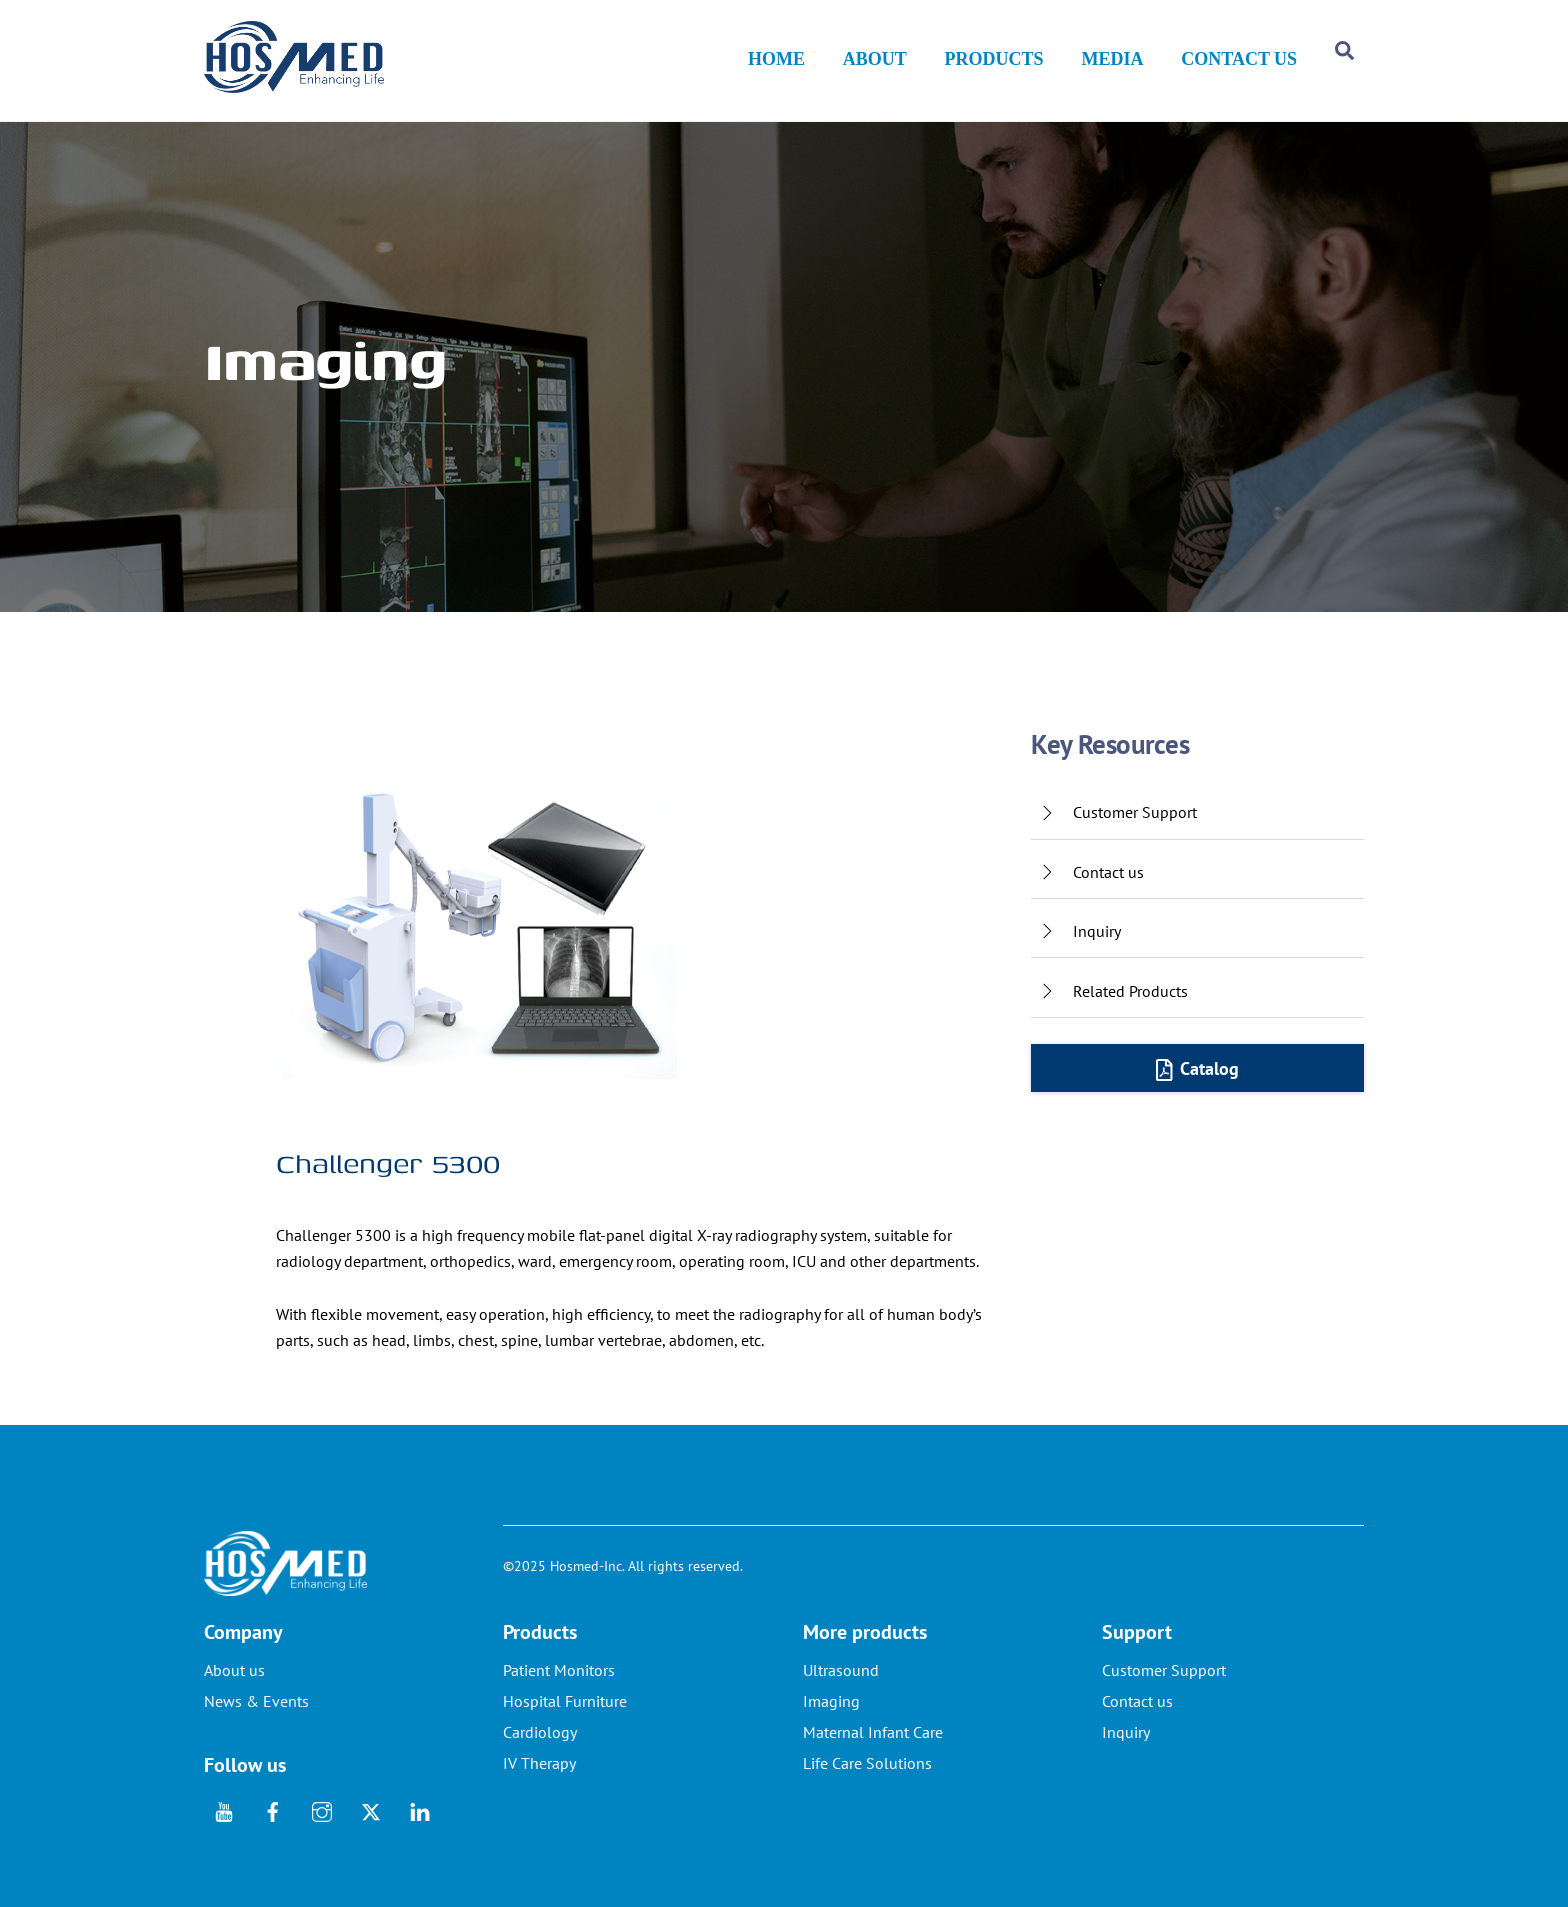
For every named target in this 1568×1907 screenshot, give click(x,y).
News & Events (256, 1702)
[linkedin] (420, 1810)
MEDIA (1112, 60)
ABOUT (875, 60)
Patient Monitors (559, 1671)
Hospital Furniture (565, 1702)
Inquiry (1126, 1733)
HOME (776, 60)
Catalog (1198, 1069)
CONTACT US (1239, 60)
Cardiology (540, 1733)
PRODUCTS (994, 60)
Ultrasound (841, 1671)
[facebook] (273, 1810)
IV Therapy (539, 1764)
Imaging (831, 1702)
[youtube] (224, 1810)
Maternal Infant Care (873, 1733)
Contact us (1137, 1702)
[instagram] (322, 1810)
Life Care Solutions (867, 1764)
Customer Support (1164, 1671)
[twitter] (371, 1810)
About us (234, 1671)
